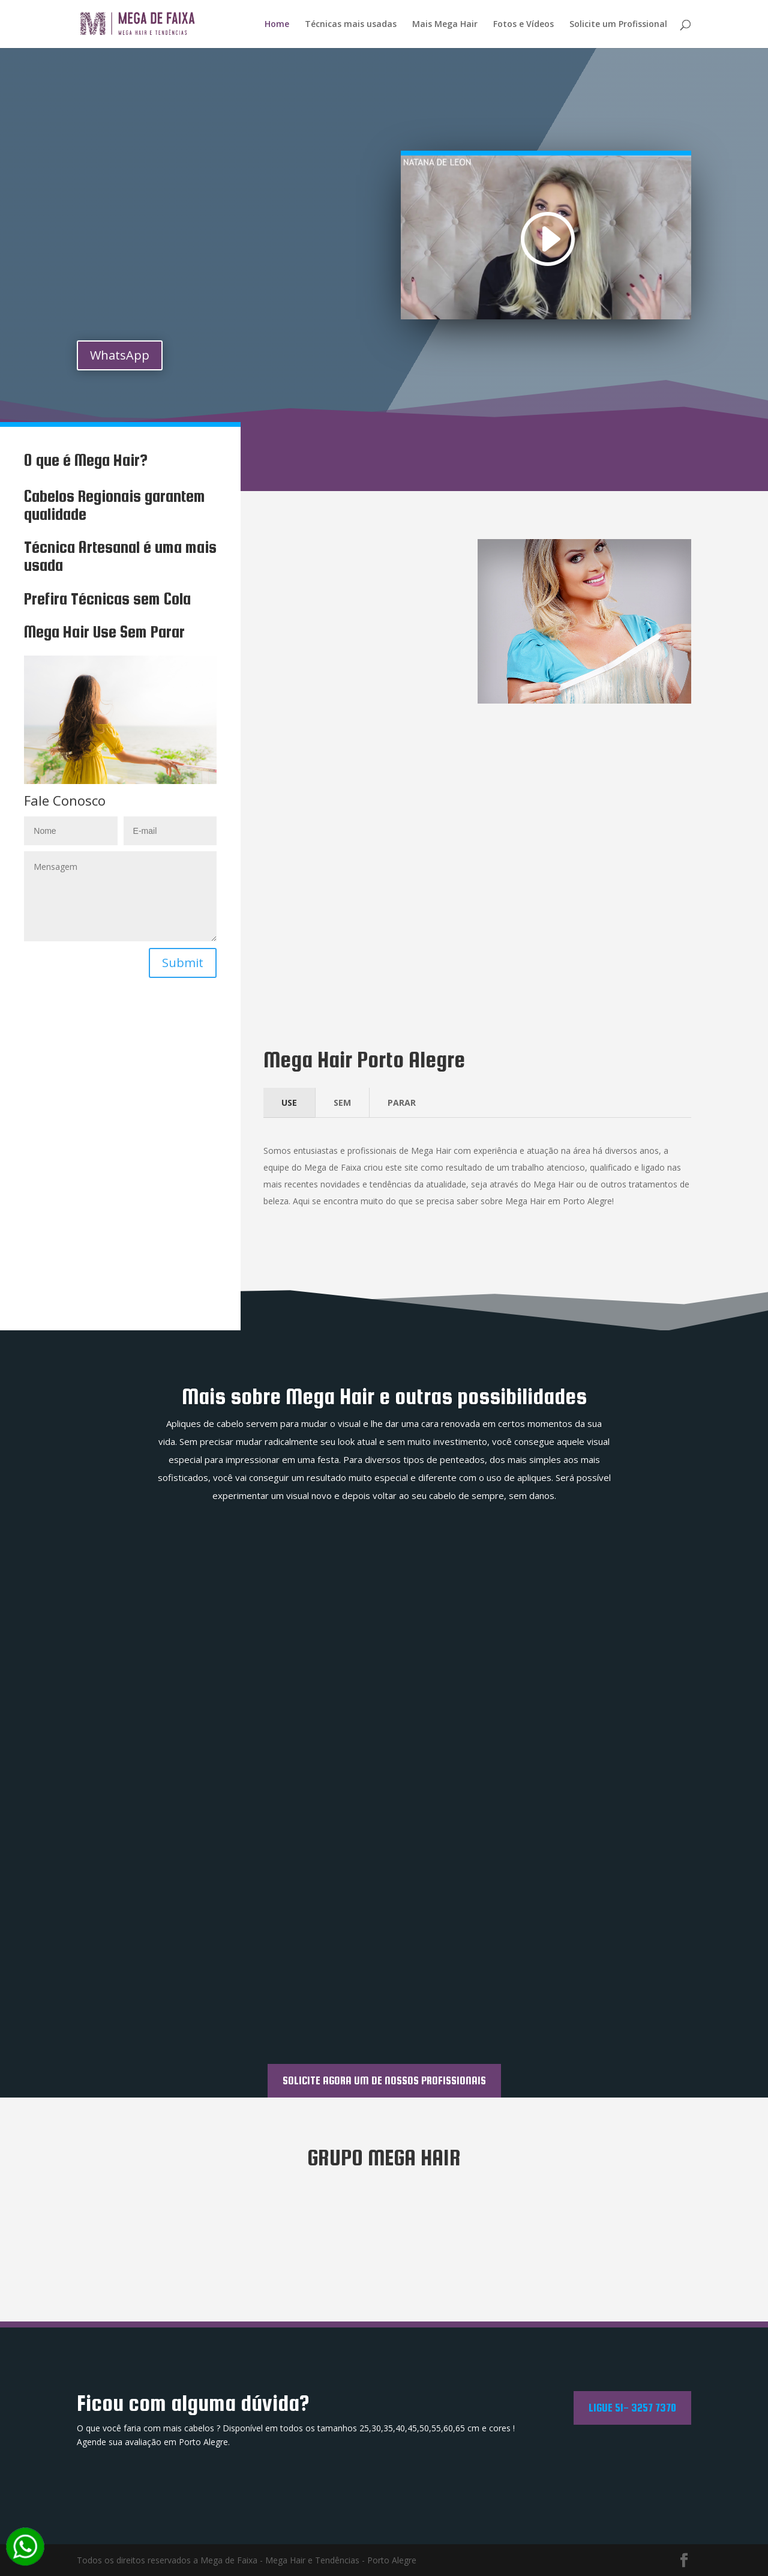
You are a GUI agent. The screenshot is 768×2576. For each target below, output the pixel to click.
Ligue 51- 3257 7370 (632, 2407)
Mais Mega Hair (445, 24)
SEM (342, 1102)
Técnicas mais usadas (351, 24)
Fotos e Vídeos (523, 24)
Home (277, 24)
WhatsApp (119, 355)
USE (289, 1102)
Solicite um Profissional (618, 24)
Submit (182, 963)
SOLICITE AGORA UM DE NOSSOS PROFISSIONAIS (384, 2080)
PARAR (402, 1102)
